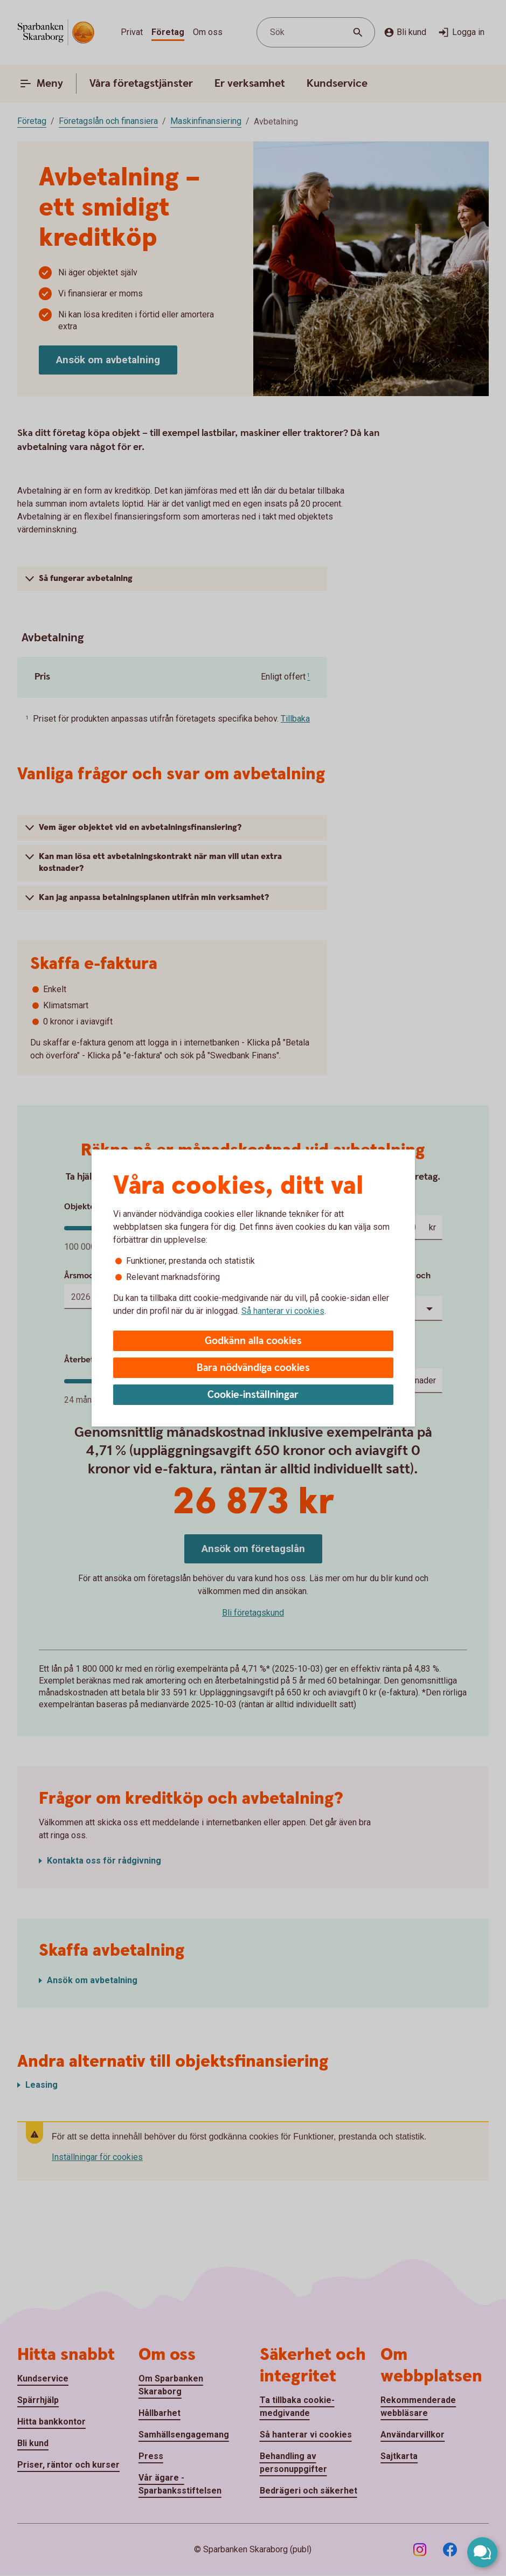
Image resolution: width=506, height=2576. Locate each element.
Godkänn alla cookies (253, 1341)
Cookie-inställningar (253, 1395)
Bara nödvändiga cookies (253, 1368)
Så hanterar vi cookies (282, 1311)
